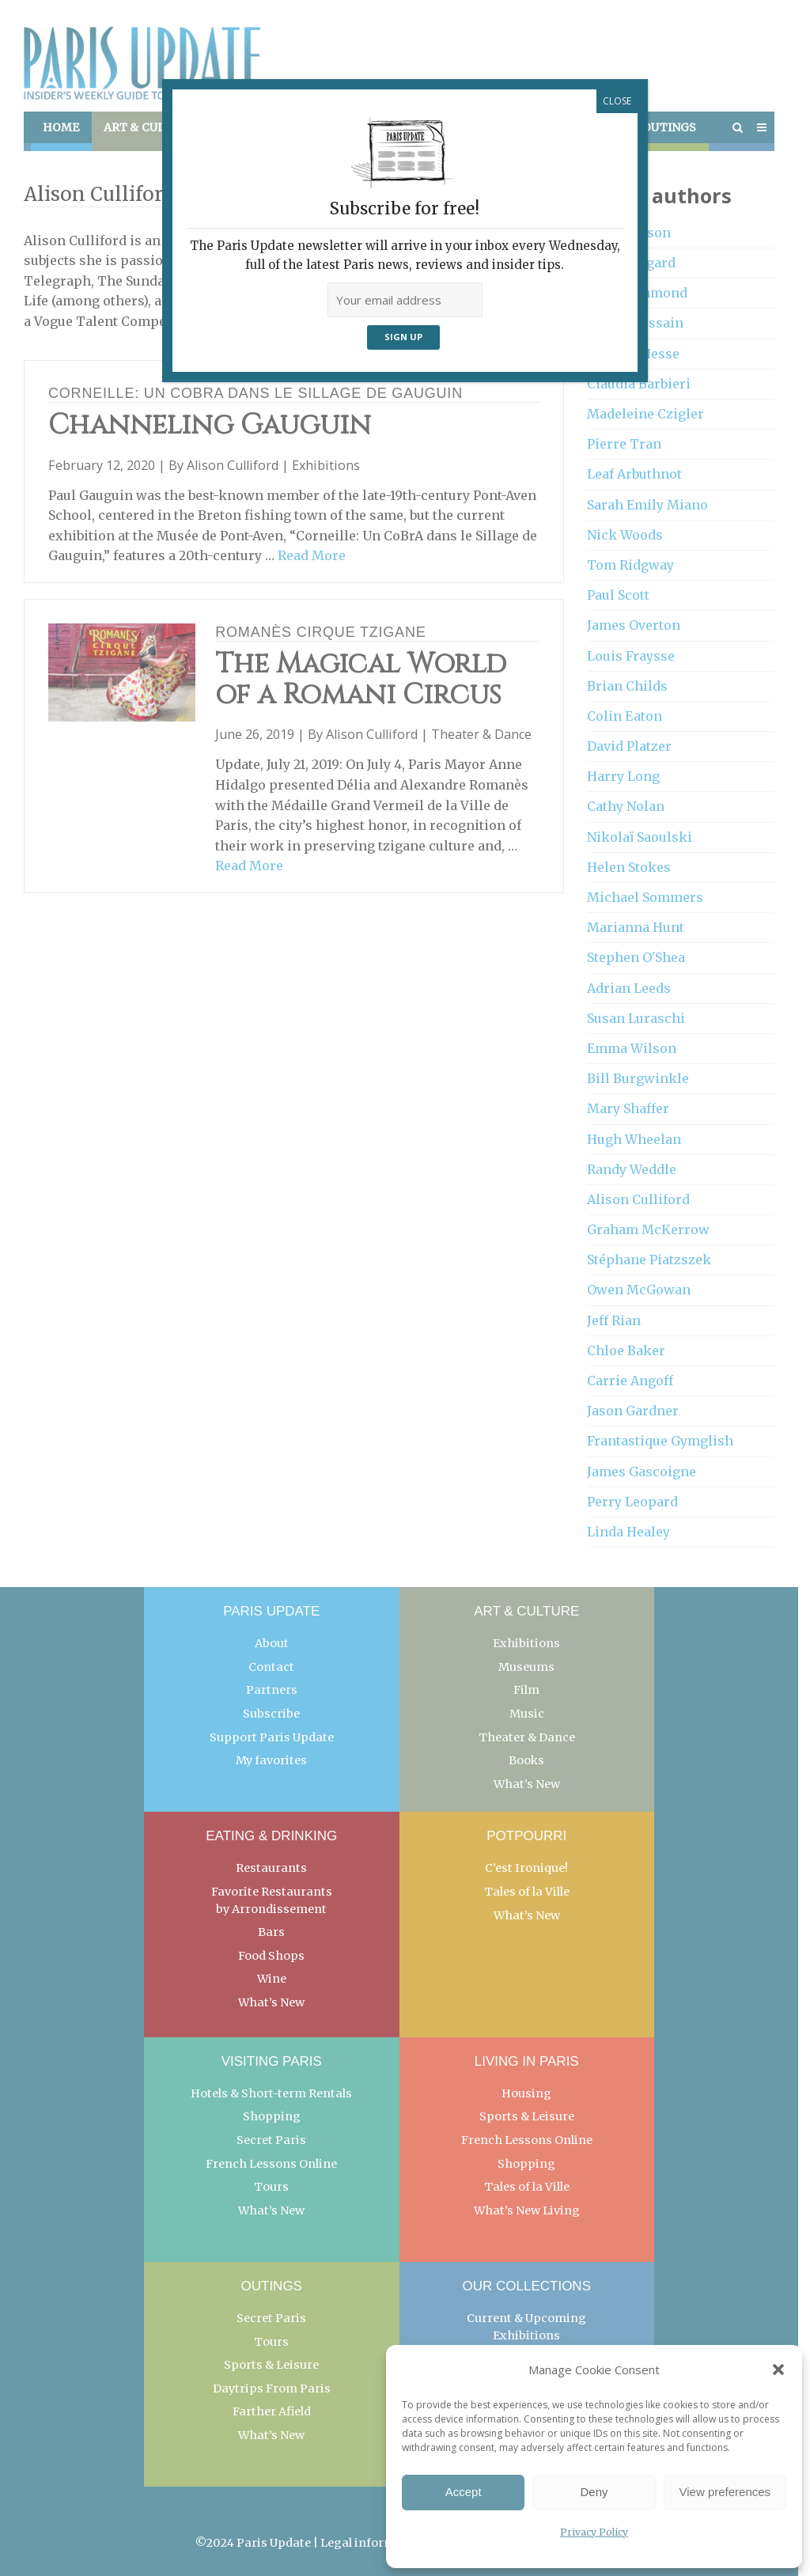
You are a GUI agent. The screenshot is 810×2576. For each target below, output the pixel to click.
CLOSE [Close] (617, 101)
